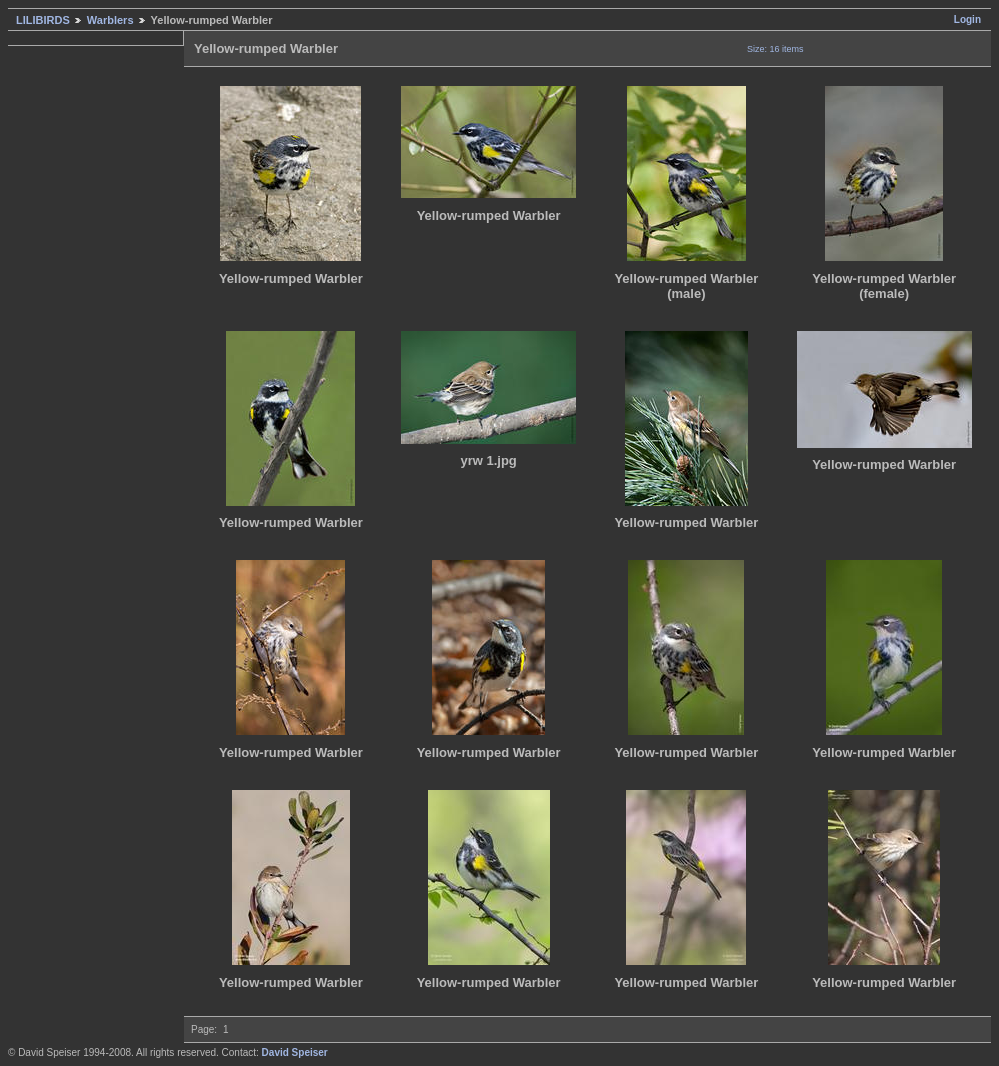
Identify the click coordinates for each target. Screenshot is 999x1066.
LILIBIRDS (43, 20)
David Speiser (295, 1052)
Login (967, 19)
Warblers (110, 20)
